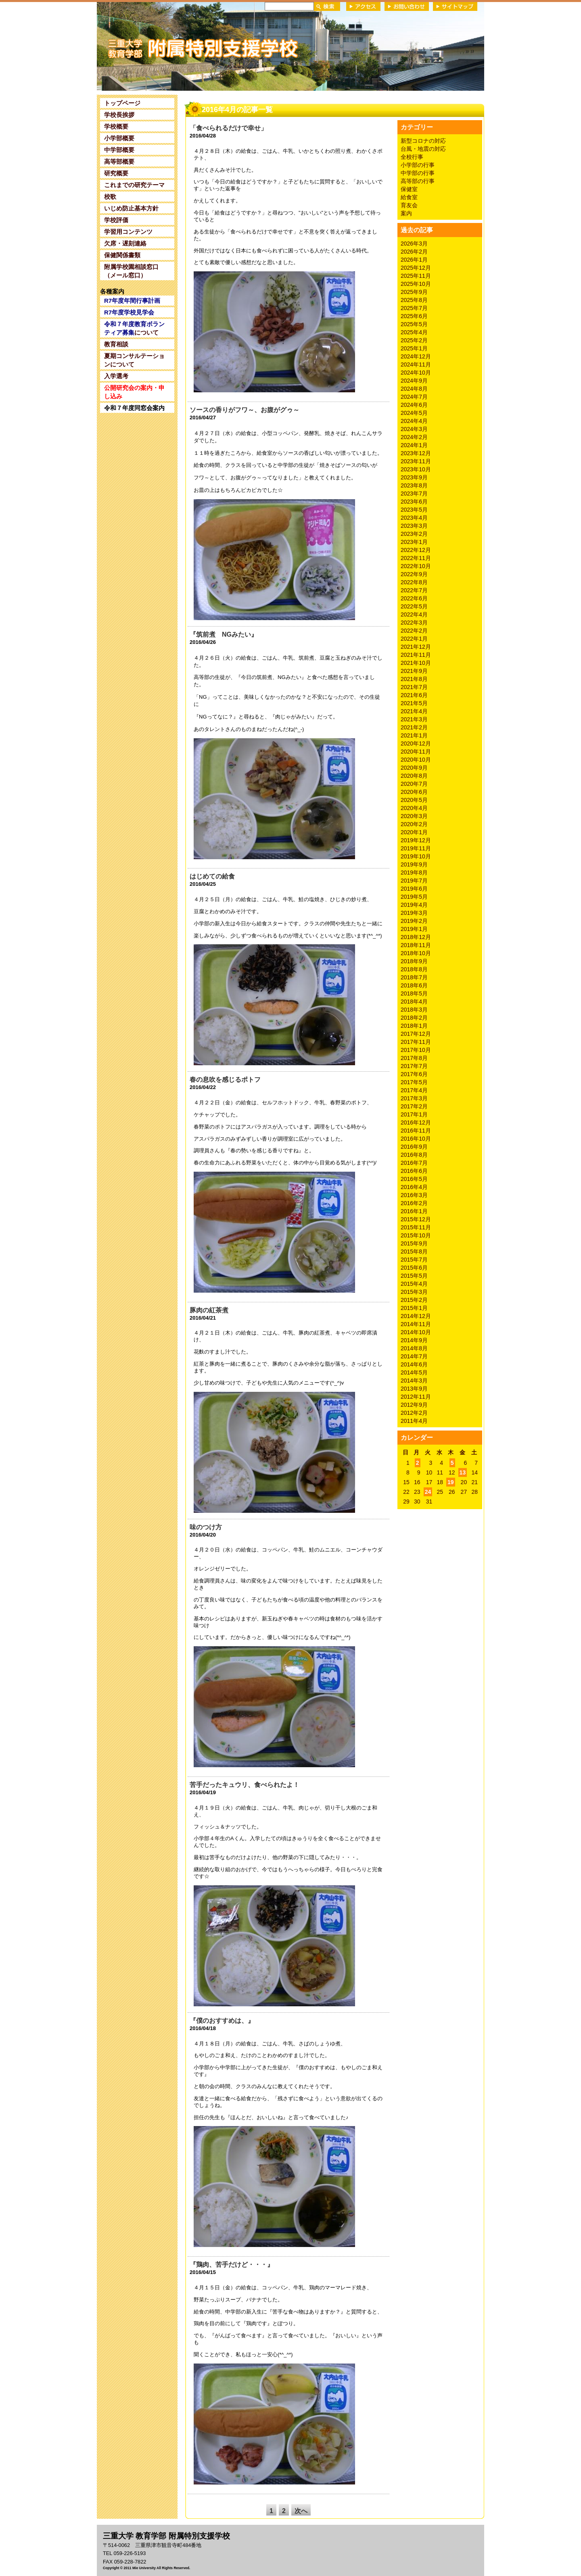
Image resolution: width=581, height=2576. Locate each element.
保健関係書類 (122, 255)
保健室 (409, 189)
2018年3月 (414, 1009)
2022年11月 (416, 558)
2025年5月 (414, 324)
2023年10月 (416, 469)
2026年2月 (414, 251)
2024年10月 (416, 372)
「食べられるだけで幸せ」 (228, 128)
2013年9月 (414, 1388)
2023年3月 (414, 526)
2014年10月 (416, 1332)
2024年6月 (414, 405)
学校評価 (116, 220)
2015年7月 (414, 1259)
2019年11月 (416, 848)
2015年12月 (416, 1219)
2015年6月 (414, 1267)
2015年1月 (414, 1308)
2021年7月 (414, 687)
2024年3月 (414, 429)
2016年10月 (416, 1138)
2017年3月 (414, 1098)
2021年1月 (414, 735)
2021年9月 (414, 671)
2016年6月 (414, 1171)
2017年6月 (414, 1074)
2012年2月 (414, 1413)
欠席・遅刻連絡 (125, 243)
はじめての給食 (212, 876)
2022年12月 (416, 550)
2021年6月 (414, 695)
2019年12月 (416, 840)
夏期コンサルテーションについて (134, 360)
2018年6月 (414, 985)
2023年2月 (414, 534)
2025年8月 (414, 300)
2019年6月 (414, 888)
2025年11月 (416, 276)
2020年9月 (414, 767)
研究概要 (116, 173)
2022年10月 (416, 566)
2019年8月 (414, 872)
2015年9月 (414, 1243)
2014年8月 (414, 1348)
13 (463, 1472)
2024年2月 (414, 437)
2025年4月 (414, 332)
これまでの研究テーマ (134, 184)
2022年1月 (414, 638)
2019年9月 (414, 864)
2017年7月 (414, 1066)
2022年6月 (414, 598)
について (134, 328)
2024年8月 (414, 388)
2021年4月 (414, 711)
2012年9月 (414, 1404)
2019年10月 (416, 856)
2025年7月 (414, 308)
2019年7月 (414, 880)
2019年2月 (414, 921)
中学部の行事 (418, 173)
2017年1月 (414, 1114)
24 (428, 1492)
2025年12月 (416, 267)
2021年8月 (414, 679)
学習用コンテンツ (128, 231)
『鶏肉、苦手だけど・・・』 (232, 2264)
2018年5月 (414, 993)
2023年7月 (414, 493)
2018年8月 (414, 969)
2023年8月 (414, 485)
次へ (301, 2510)
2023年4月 (414, 517)
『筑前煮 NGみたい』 (223, 634)
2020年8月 (414, 776)
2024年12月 (416, 356)
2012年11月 (416, 1396)
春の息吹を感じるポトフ (225, 1079)
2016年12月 (416, 1122)
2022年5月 (414, 606)
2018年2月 (414, 1017)
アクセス (363, 6)
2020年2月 (414, 824)
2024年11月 (416, 364)
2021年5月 (414, 703)
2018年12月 (416, 937)
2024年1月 (414, 445)
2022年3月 (414, 622)
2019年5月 (414, 896)
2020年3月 (414, 816)
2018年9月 (414, 961)
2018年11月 (416, 945)
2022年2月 (414, 630)
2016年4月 (414, 1187)
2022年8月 (414, 582)
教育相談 (116, 344)
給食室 (409, 197)
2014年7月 (414, 1356)
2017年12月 (416, 1034)
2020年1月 (414, 832)
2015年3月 (414, 1292)
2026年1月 (414, 259)
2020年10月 (416, 759)
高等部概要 (119, 161)
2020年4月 (414, 808)
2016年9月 (414, 1146)
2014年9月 (414, 1340)
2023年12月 (416, 453)
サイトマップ (455, 6)
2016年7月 (414, 1163)
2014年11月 (416, 1324)
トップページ (122, 103)
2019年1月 (414, 929)
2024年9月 (414, 380)
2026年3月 (414, 243)
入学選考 (116, 376)
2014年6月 (414, 1364)
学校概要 (116, 126)
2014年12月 (416, 1316)
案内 (406, 213)
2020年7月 (414, 784)
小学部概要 (119, 138)
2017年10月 (416, 1050)
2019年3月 (414, 913)
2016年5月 (414, 1179)
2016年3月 (414, 1195)
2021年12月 (416, 646)
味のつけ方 (206, 1527)
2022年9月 (414, 574)
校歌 (110, 196)
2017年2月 (414, 1106)
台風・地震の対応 (423, 149)
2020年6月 (414, 792)
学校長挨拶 (119, 114)
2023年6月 (414, 501)
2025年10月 (416, 284)
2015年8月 (414, 1251)
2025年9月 (414, 292)
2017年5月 (414, 1082)
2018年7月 (414, 977)
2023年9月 (414, 477)
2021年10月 (416, 663)
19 (450, 1482)
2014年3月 (414, 1380)
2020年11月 (416, 751)
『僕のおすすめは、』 (222, 2020)
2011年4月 (414, 1421)
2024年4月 (414, 421)
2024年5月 (414, 413)
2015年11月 (416, 1227)
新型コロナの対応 (423, 140)
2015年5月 (414, 1275)
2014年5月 (414, 1372)
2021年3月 (414, 719)
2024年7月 (414, 397)
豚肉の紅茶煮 (209, 1310)
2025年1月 (414, 348)
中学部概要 (119, 149)
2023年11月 (416, 461)
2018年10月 (416, 953)
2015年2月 (414, 1300)
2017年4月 (414, 1090)
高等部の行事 (418, 181)
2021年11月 (416, 655)
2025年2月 (414, 340)
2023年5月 (414, 509)
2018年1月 (414, 1025)
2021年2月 (414, 727)
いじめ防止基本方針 (131, 208)
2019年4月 (414, 905)
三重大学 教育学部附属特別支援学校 (175, 46)
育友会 (409, 205)
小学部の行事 (418, 165)
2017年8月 (414, 1058)
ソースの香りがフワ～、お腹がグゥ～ (244, 409)
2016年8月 (414, 1155)
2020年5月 (414, 800)
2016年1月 (414, 1211)
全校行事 (412, 157)
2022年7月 (414, 590)
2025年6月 (414, 316)
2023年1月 (414, 542)
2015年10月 (416, 1235)
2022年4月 (414, 614)
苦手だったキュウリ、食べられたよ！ (244, 1784)
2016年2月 (414, 1203)
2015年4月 (414, 1284)
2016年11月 (416, 1130)
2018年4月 (414, 1001)
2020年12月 (416, 743)
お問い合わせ (407, 6)
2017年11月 (416, 1042)
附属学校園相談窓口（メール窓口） (131, 271)
